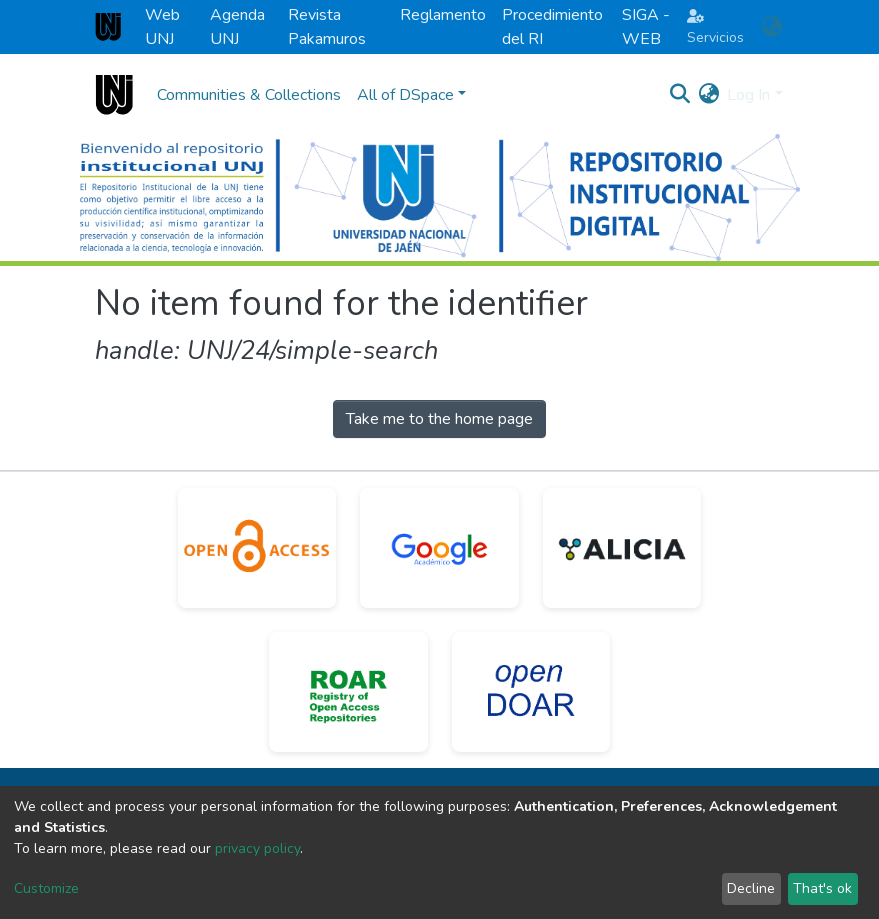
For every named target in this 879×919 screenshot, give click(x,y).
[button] (772, 27)
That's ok (822, 888)
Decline (751, 888)
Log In (748, 95)
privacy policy (257, 848)
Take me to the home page (439, 419)
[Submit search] (679, 95)
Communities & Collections (249, 95)
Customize (46, 888)
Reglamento (443, 15)
